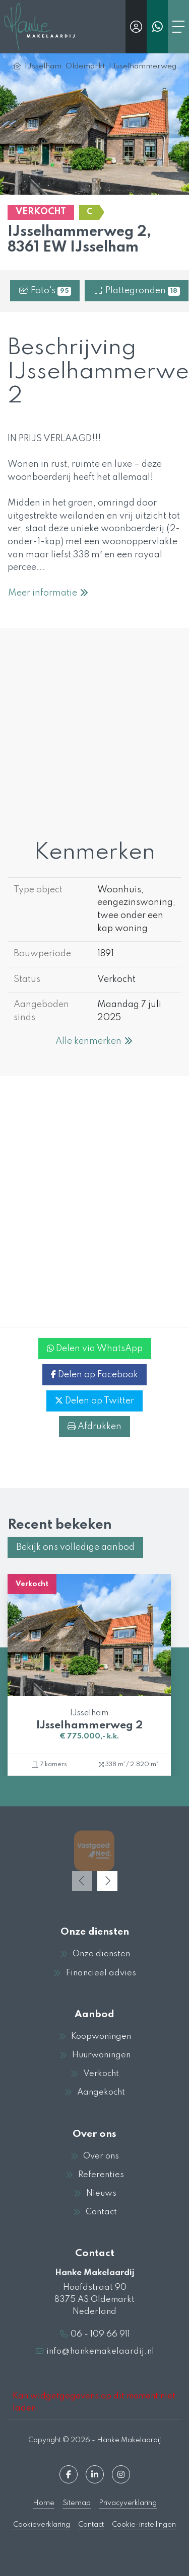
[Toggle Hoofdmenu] (178, 26)
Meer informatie (48, 593)
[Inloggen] (136, 26)
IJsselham (43, 66)
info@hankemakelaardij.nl (100, 2351)
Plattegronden (136, 291)
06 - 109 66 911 (100, 2334)
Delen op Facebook (94, 1374)
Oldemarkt (85, 66)
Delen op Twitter (94, 1400)
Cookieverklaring (41, 2524)
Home (43, 2503)
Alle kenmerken (94, 1041)
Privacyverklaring (128, 2503)
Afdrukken (94, 1426)
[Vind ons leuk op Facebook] (68, 2474)
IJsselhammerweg (142, 66)
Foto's (45, 291)
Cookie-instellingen (144, 2524)
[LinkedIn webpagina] (95, 2474)
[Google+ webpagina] (121, 2474)
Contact (91, 2524)
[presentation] (82, 1881)
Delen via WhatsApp (95, 1348)
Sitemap (76, 2503)
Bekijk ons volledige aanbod (75, 1547)
